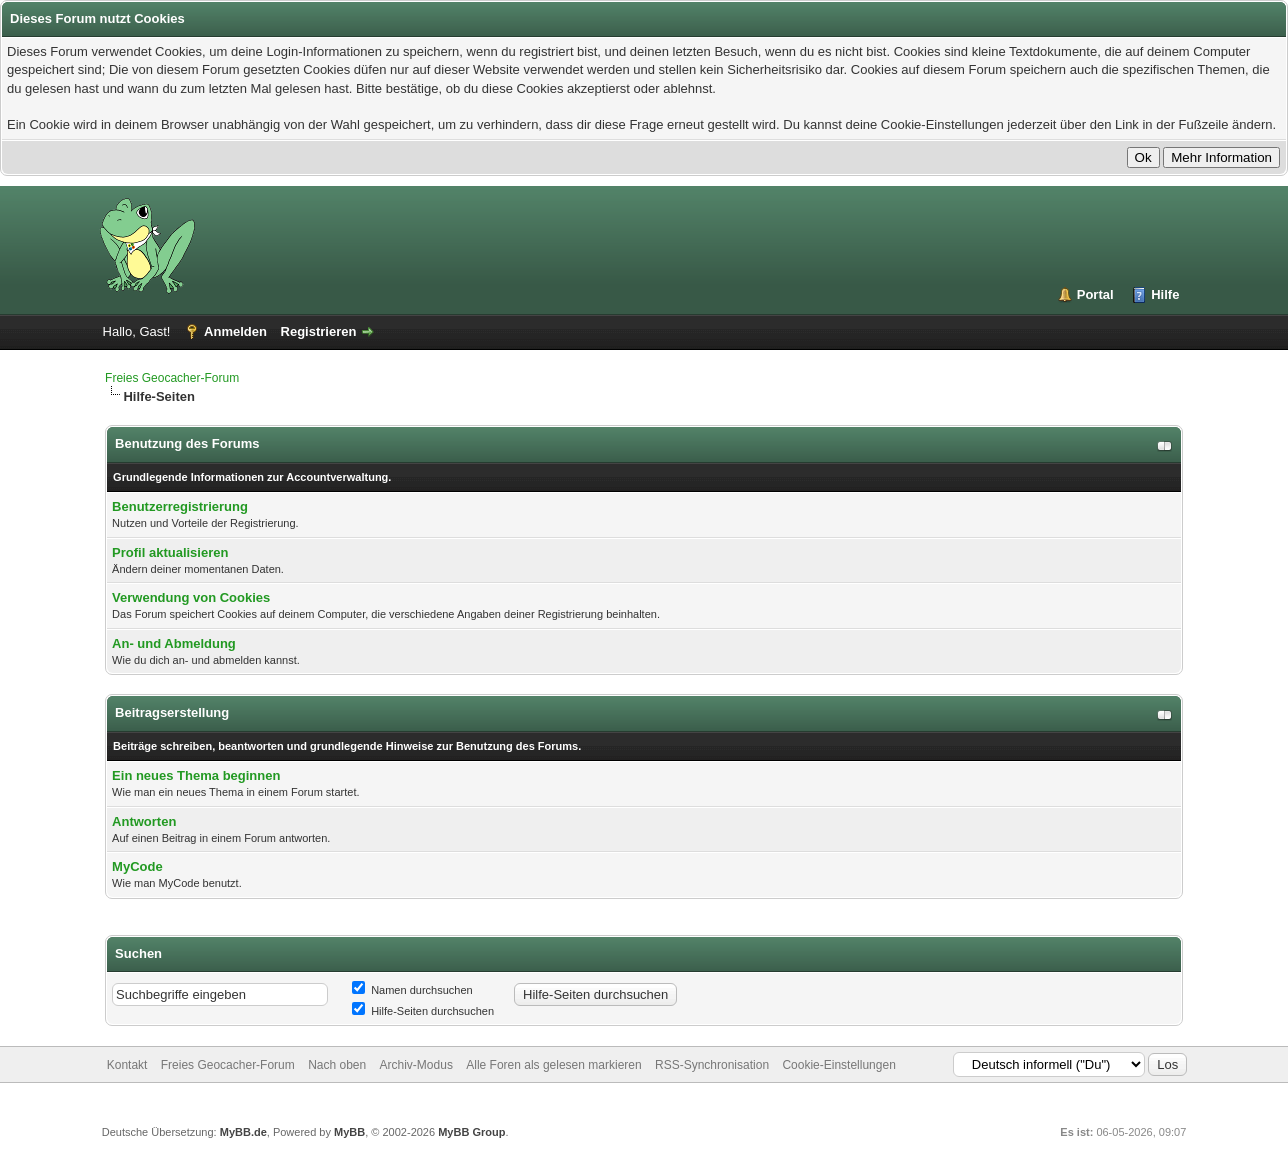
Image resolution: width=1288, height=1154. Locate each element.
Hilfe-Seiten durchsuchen (423, 1011)
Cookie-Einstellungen (838, 1065)
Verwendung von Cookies (191, 597)
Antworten (144, 821)
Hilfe (1165, 294)
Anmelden (235, 331)
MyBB (349, 1132)
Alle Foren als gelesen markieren (553, 1065)
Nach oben (337, 1065)
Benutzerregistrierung (180, 506)
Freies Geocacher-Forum (172, 378)
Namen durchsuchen (412, 990)
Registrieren (319, 331)
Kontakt (127, 1065)
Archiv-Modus (416, 1065)
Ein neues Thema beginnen (196, 775)
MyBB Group (471, 1132)
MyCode (137, 866)
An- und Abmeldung (174, 643)
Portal (1095, 294)
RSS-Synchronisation (712, 1065)
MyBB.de (243, 1132)
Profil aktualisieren (170, 552)
